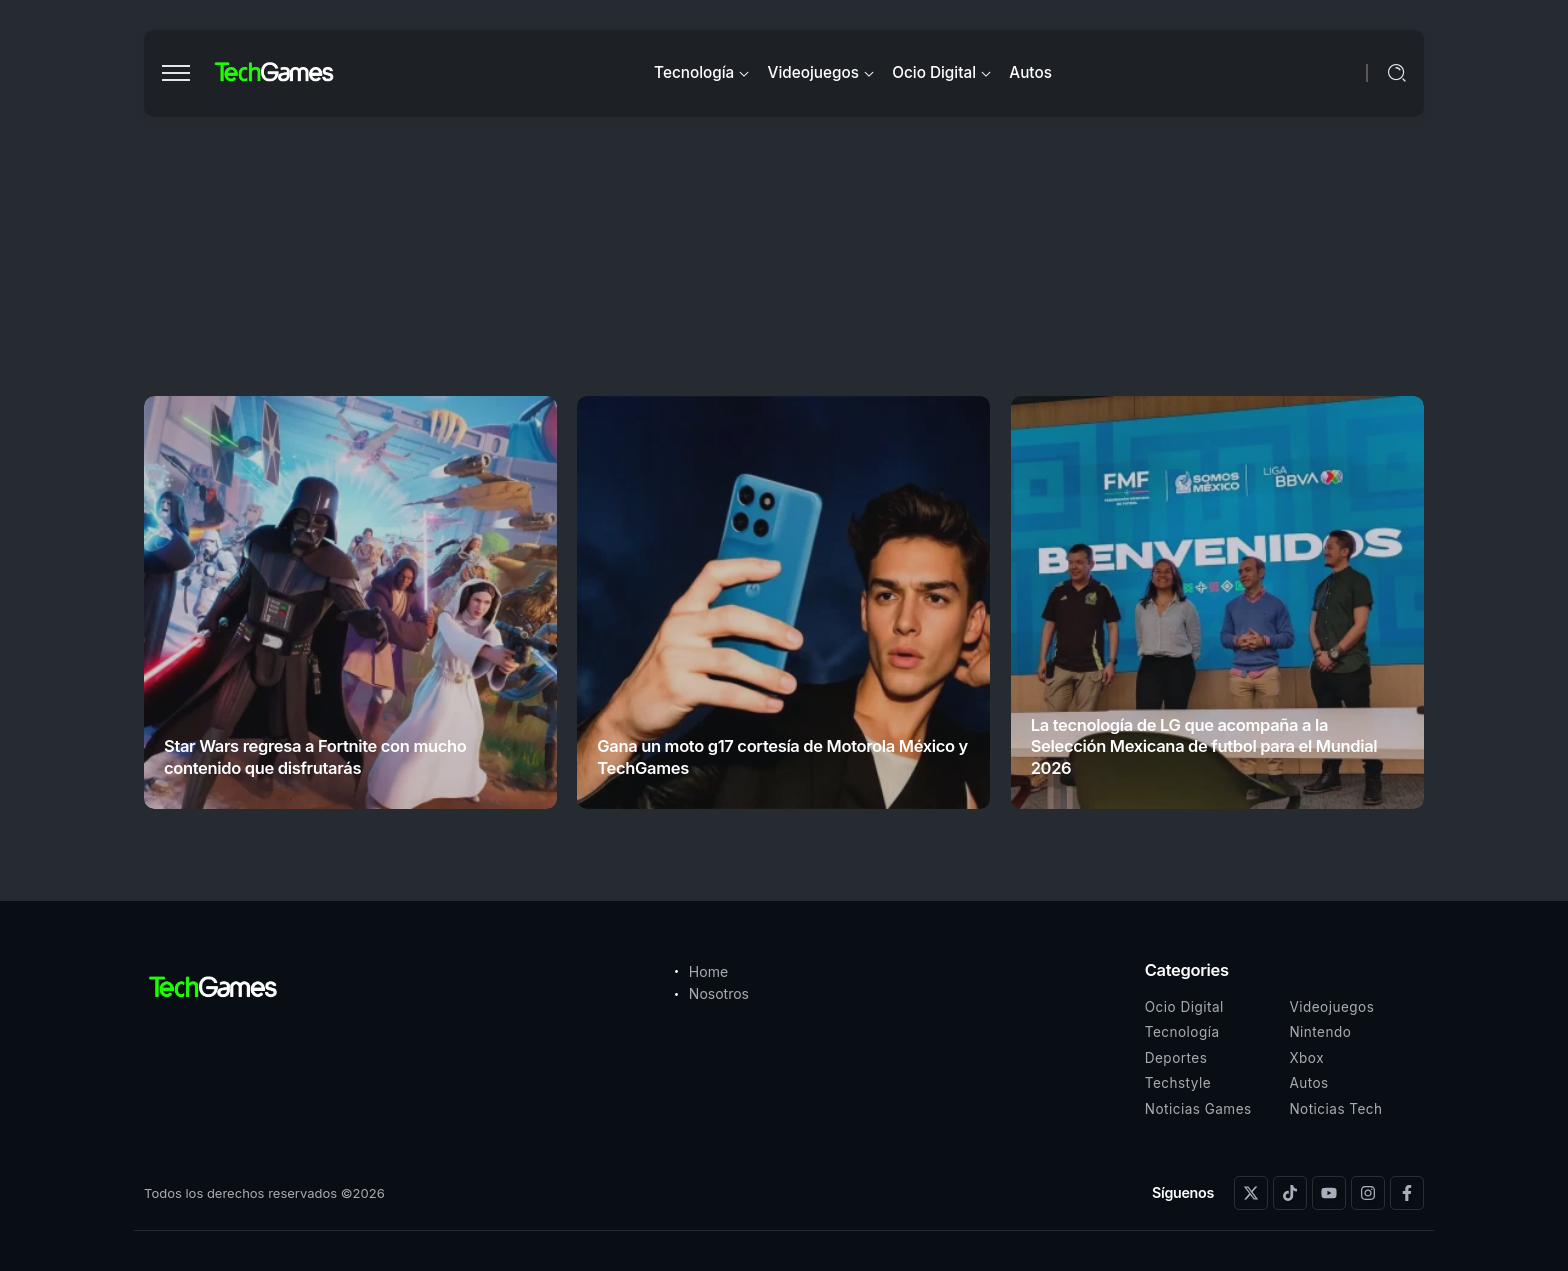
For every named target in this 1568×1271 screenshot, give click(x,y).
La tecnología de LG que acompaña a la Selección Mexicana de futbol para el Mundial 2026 (1204, 746)
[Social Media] (1251, 1193)
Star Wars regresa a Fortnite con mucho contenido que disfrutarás (315, 756)
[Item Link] (350, 602)
